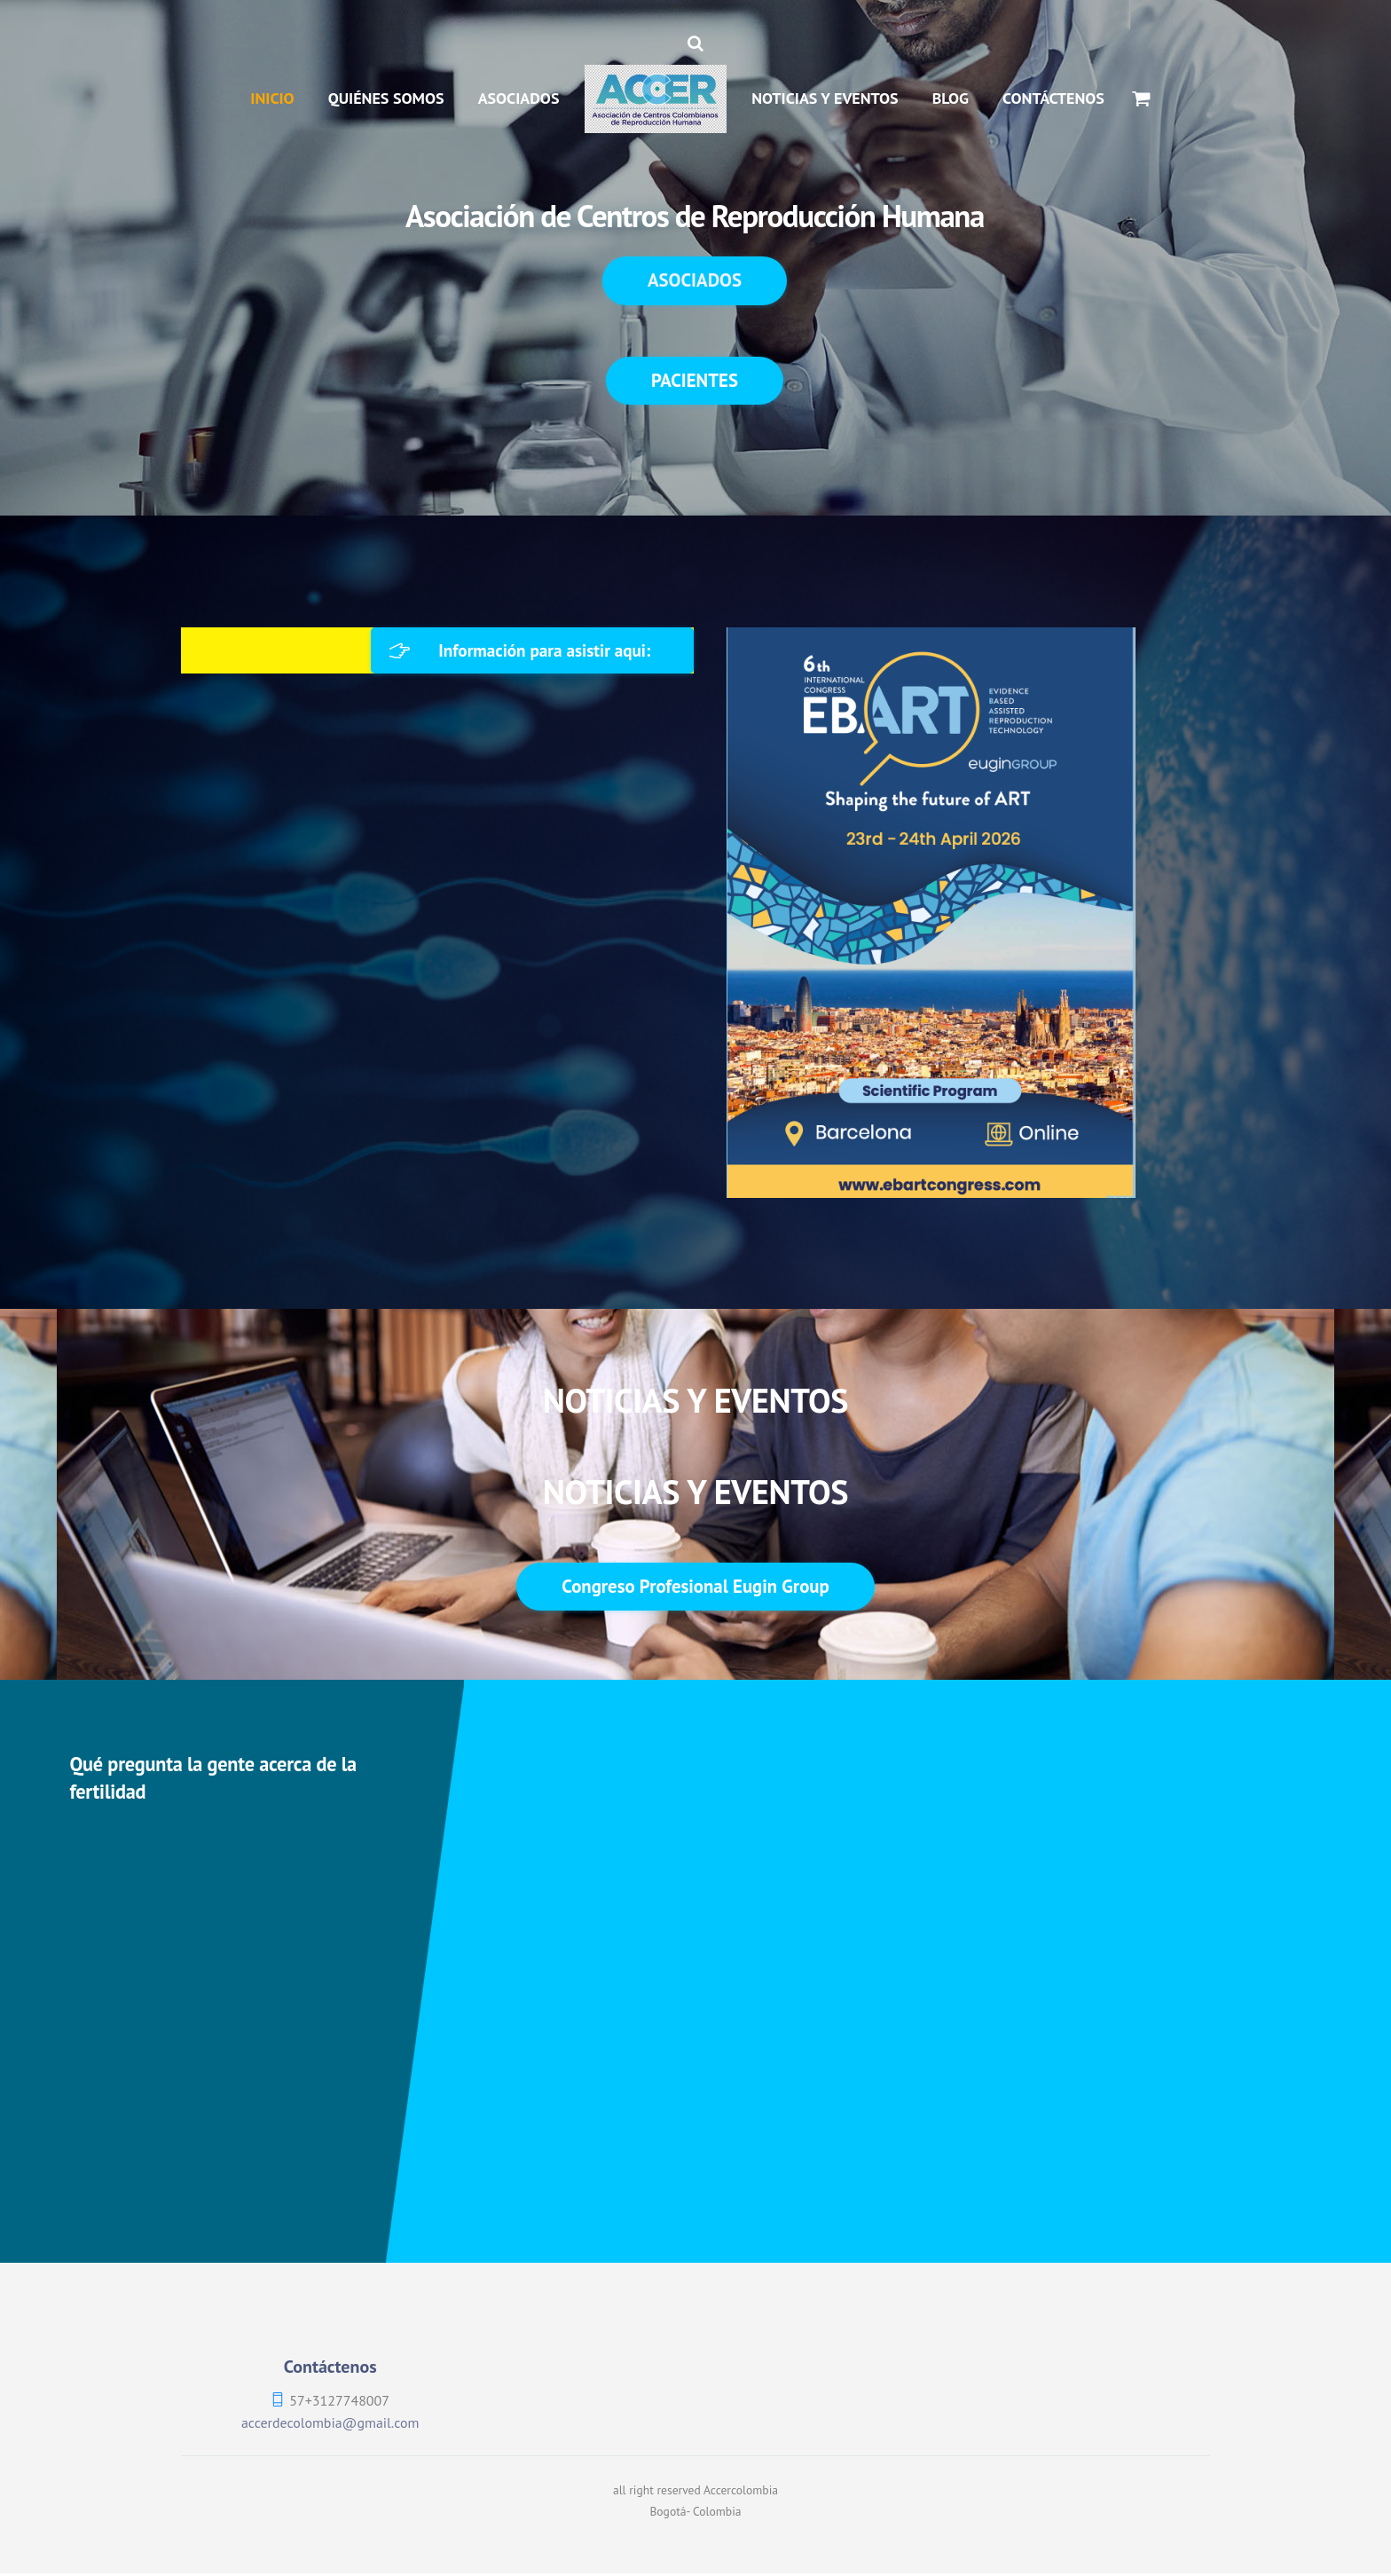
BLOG (950, 98)
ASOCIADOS (519, 98)
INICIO (272, 98)
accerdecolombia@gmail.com (330, 2424)
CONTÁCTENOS (1053, 98)
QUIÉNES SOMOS (386, 98)
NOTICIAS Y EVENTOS (824, 98)
